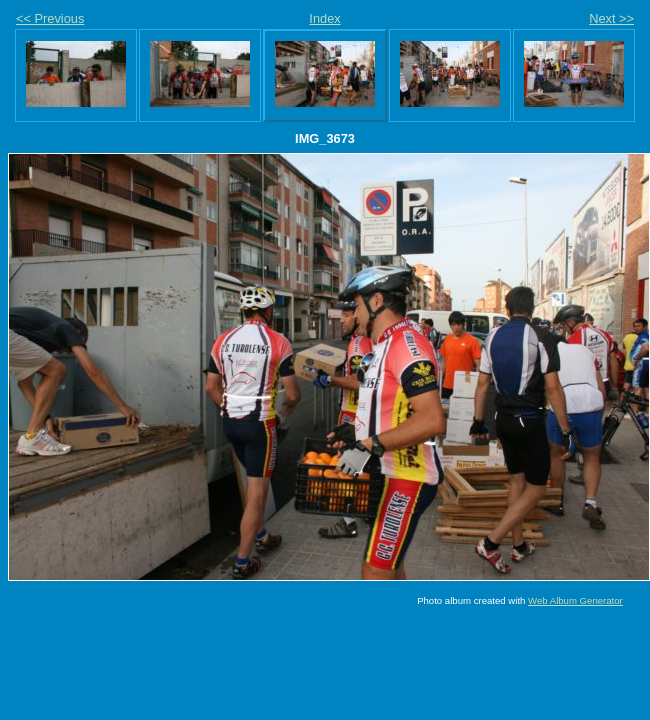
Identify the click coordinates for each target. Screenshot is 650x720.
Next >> (611, 18)
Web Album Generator (575, 600)
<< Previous (50, 18)
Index (324, 18)
